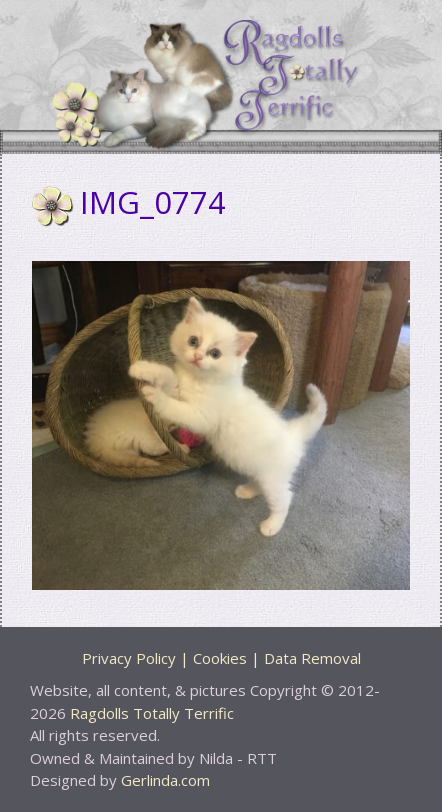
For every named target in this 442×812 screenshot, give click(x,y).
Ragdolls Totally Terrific (152, 713)
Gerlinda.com (165, 780)
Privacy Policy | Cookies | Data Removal (221, 658)
